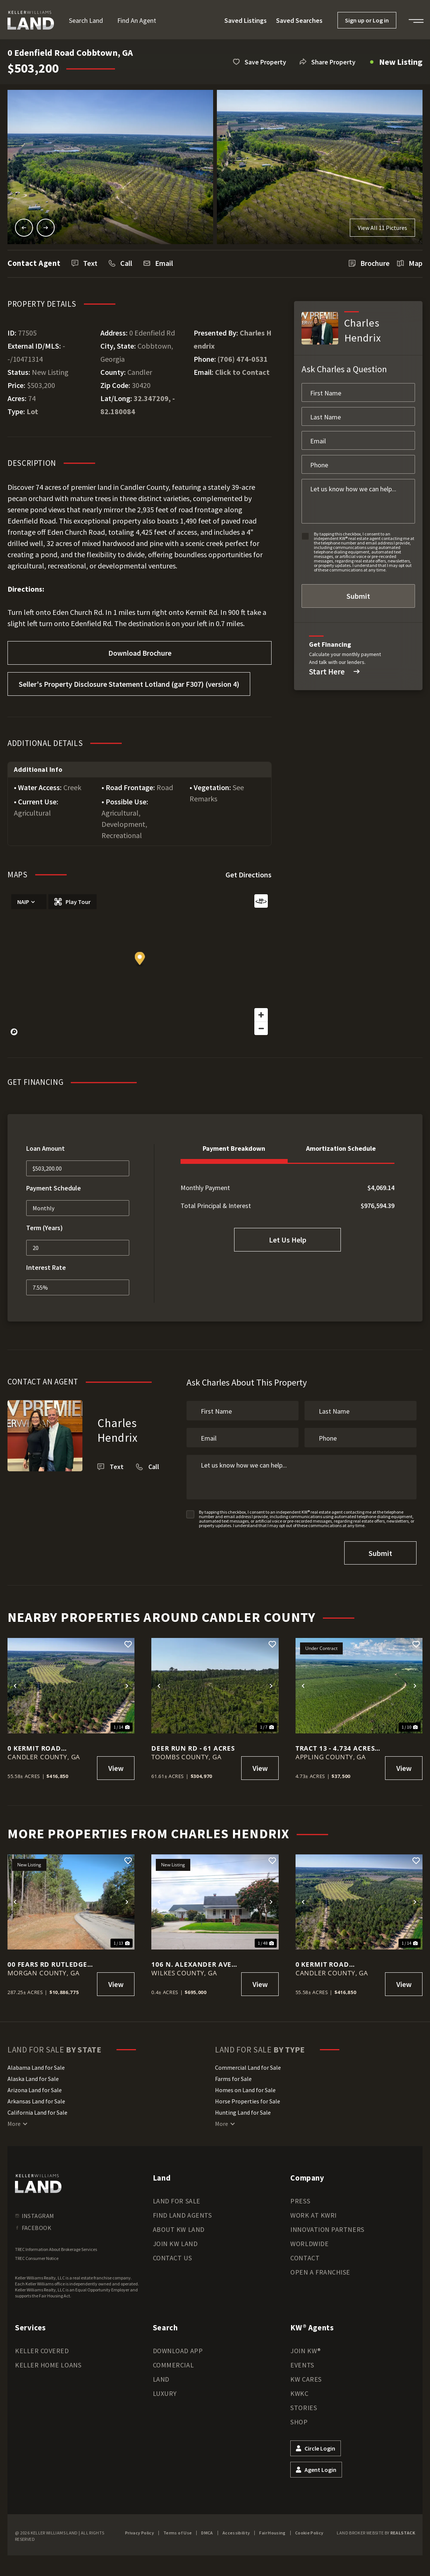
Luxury (165, 2393)
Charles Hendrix (117, 1430)
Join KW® (305, 2350)
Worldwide (309, 2243)
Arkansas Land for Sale (36, 2101)
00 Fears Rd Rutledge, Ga (48, 1964)
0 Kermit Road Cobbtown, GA (34, 1748)
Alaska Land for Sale (33, 2078)
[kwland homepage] (38, 2183)
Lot (32, 411)
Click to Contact (242, 372)
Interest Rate (46, 1267)
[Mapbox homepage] (14, 1032)
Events (302, 2365)
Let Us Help (287, 1239)
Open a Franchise (320, 2272)
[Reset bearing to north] (261, 901)
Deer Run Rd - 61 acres (193, 1748)
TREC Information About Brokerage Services (56, 2249)
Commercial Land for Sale (248, 2067)
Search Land (86, 20)
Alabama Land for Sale (36, 2067)
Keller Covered (42, 2350)
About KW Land (179, 2229)
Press (300, 2201)
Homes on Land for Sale (245, 2090)
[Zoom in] (261, 1015)
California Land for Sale (37, 2112)
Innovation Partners (327, 2229)
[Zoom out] (261, 1028)
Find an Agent (136, 20)
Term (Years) (44, 1227)
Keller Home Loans (48, 2365)
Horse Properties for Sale (247, 2101)
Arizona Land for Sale (34, 2090)
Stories (303, 2407)
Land (161, 2379)
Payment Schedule (53, 1188)
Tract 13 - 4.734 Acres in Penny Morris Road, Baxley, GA (335, 1748)
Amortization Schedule (341, 1148)
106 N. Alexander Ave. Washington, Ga (192, 1964)
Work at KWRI (313, 2215)
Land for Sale (176, 2201)
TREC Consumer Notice (36, 2258)
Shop (299, 2422)
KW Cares (305, 2379)
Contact (305, 2258)
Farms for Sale (233, 2078)
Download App (178, 2350)
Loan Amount (45, 1148)
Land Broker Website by (376, 2533)
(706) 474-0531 (243, 359)
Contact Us (172, 2258)
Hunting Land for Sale (243, 2112)
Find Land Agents (182, 2215)
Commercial (173, 2365)
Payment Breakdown (234, 1148)
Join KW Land (175, 2243)
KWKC (299, 2393)
